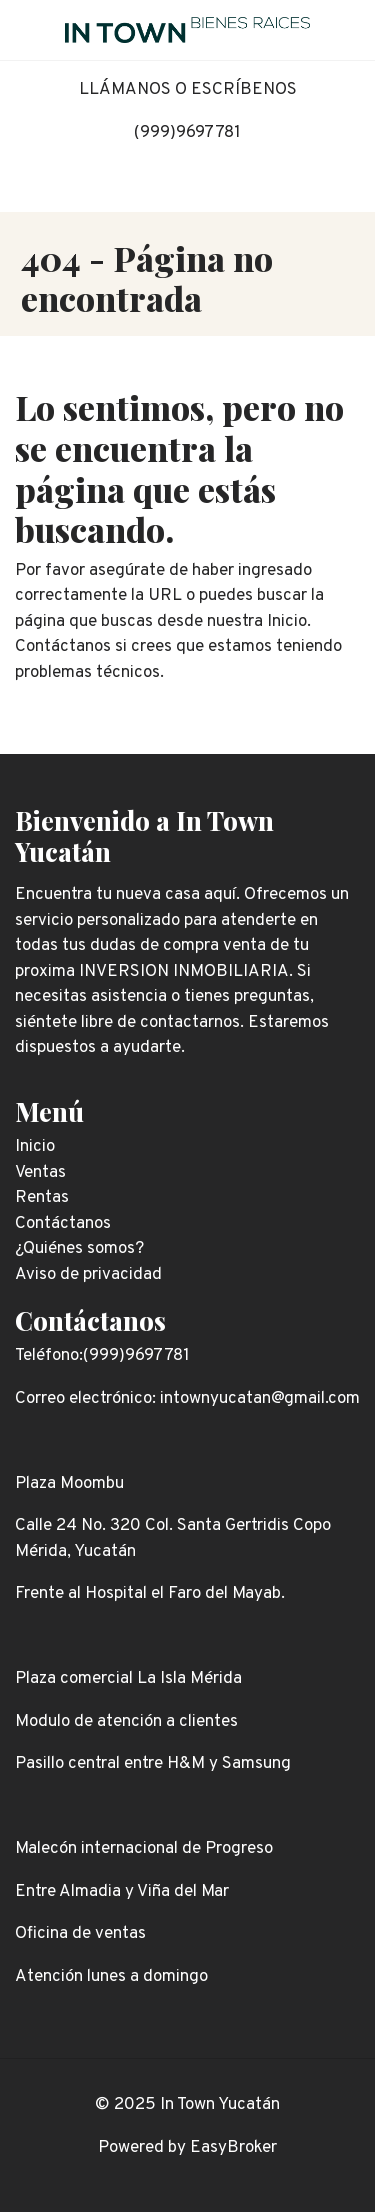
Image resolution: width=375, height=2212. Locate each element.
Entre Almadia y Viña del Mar (122, 1892)
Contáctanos (90, 1320)
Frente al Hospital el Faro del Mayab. (150, 1594)
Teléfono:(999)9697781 (102, 1356)
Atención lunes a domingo (111, 1977)
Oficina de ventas (80, 1934)
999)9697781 (190, 133)
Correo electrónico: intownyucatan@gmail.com (187, 1399)
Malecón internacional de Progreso (144, 1849)
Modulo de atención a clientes (126, 1722)
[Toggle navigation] (345, 30)
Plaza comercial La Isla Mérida (128, 1679)
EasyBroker (233, 2148)
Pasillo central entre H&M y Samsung (153, 1764)
